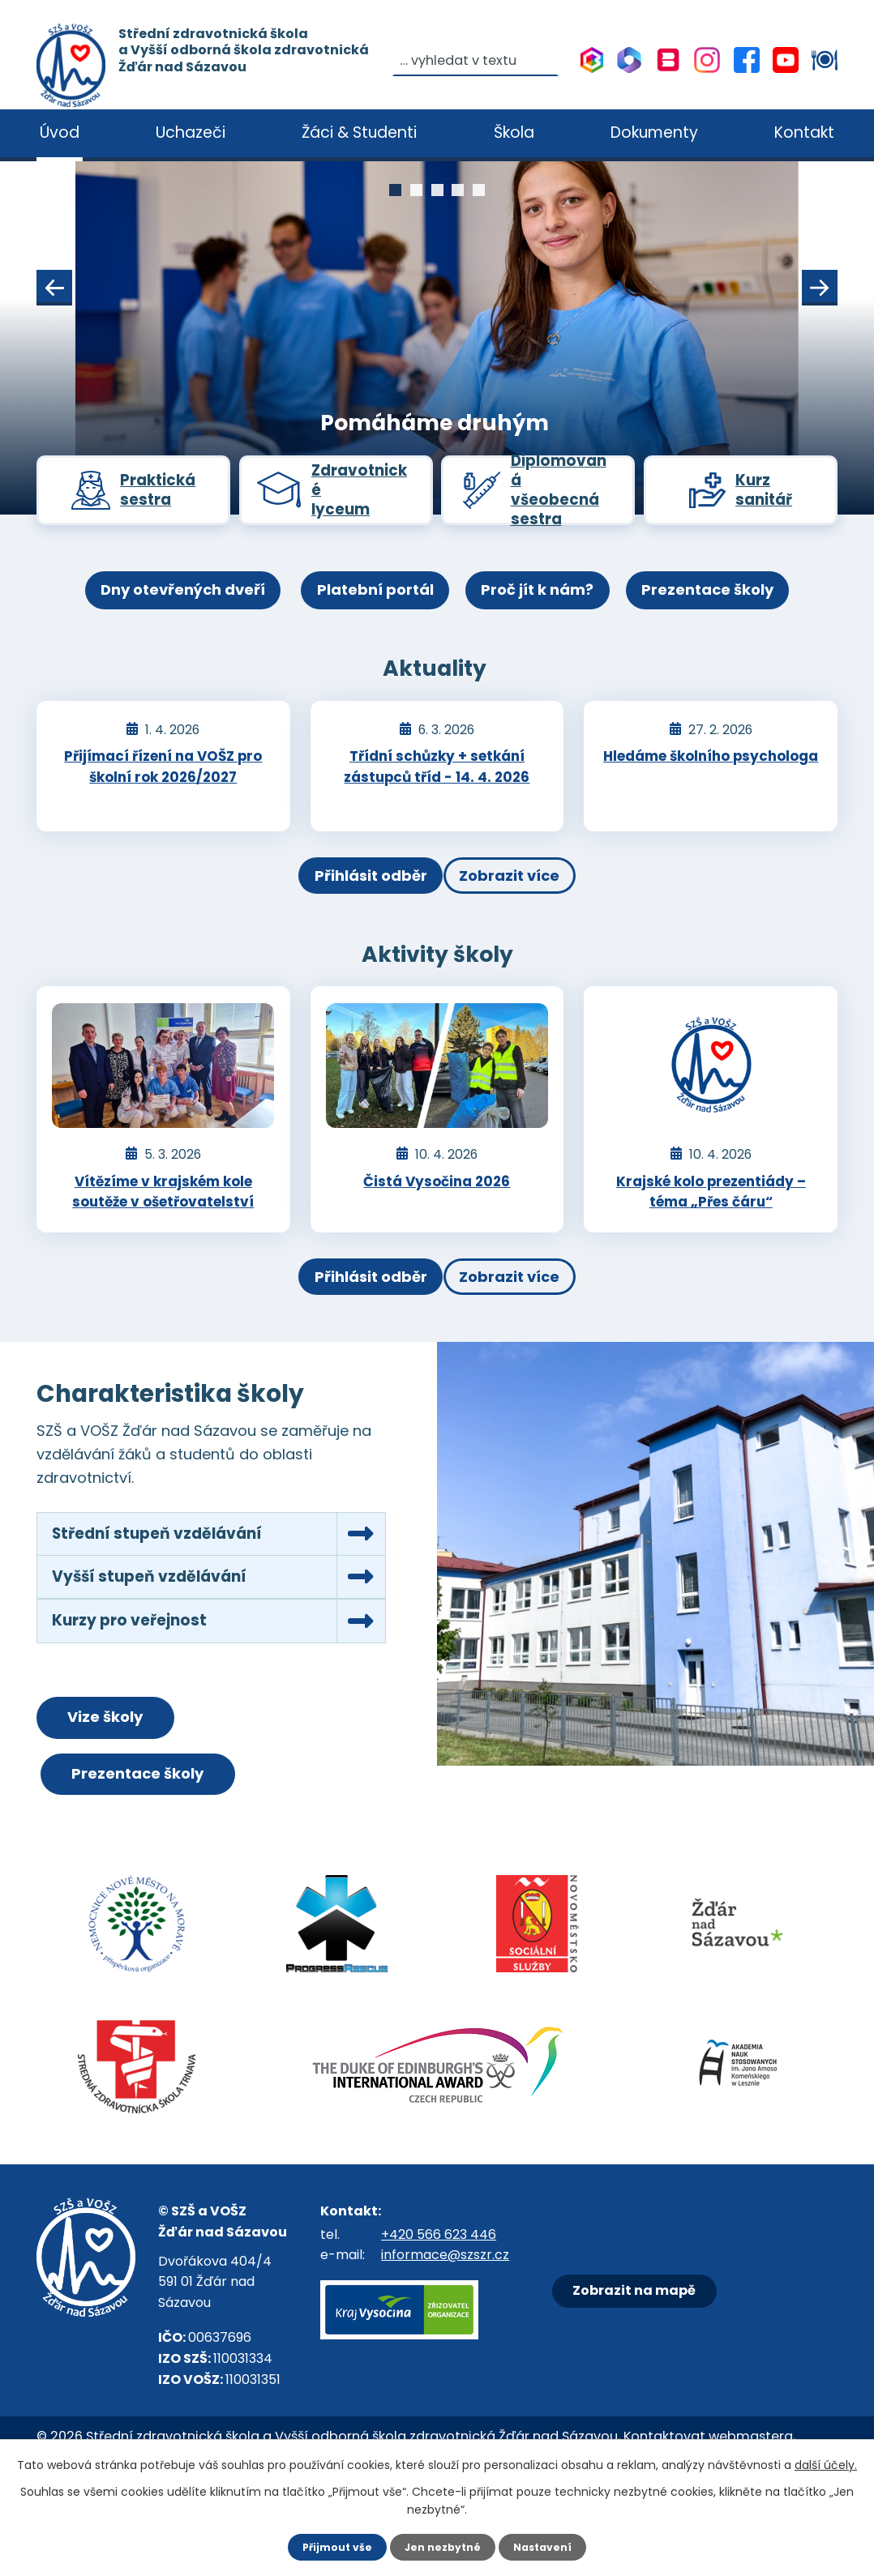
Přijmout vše (329, 2546)
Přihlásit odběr (353, 902)
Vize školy (131, 1781)
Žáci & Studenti (359, 132)
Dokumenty (654, 132)
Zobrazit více (527, 902)
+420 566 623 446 (438, 2309)
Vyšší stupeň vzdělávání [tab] (162, 1625)
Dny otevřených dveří (146, 615)
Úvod (59, 132)
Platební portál (363, 615)
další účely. (826, 2462)
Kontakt (804, 132)
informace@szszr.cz (445, 2330)
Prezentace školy (744, 615)
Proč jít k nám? (549, 615)
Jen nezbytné (443, 2546)
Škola (514, 132)
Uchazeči (190, 132)
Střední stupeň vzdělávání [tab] (170, 1576)
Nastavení (550, 2546)
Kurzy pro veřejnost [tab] (139, 1677)
